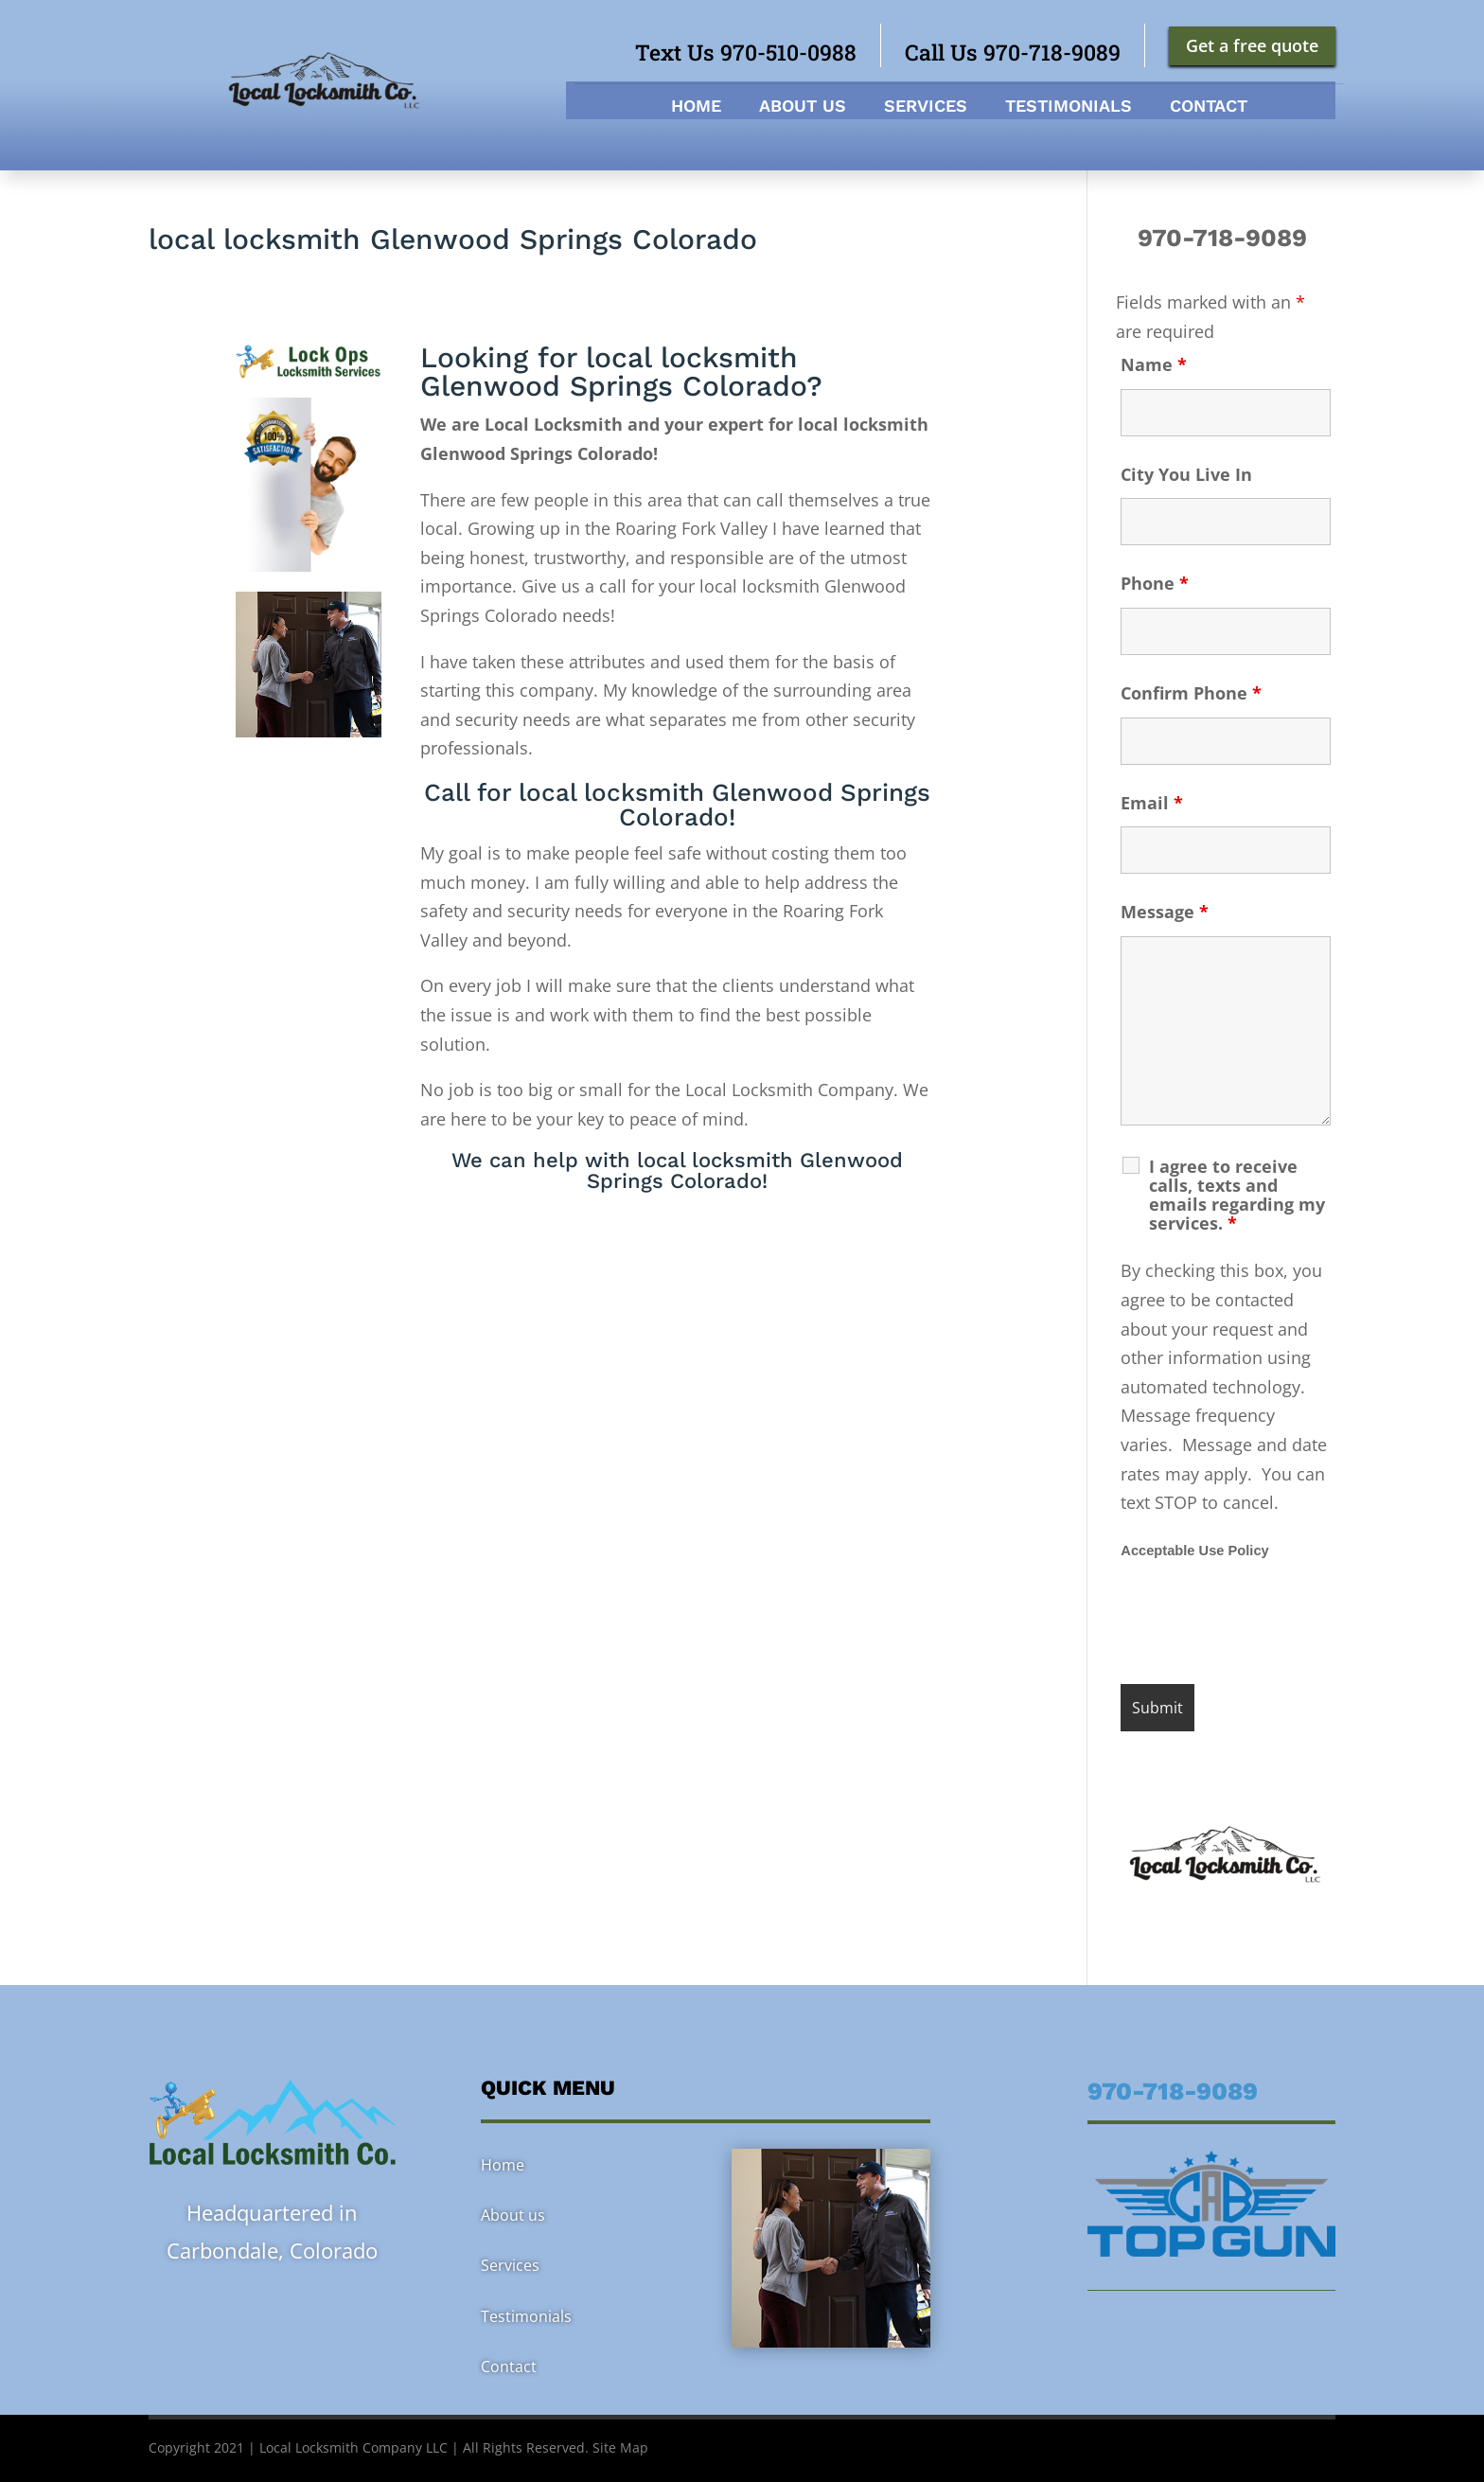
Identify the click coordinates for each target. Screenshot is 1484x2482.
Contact (1208, 107)
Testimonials (1068, 107)
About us (802, 107)
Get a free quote (1252, 45)
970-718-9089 (1226, 237)
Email (1152, 802)
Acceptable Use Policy (1194, 1550)
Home (696, 107)
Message (1165, 911)
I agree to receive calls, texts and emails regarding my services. (1237, 1194)
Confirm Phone (1191, 693)
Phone (1155, 583)
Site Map (620, 2447)
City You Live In (1186, 474)
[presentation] (1264, 1623)
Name (1154, 364)
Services (925, 107)
